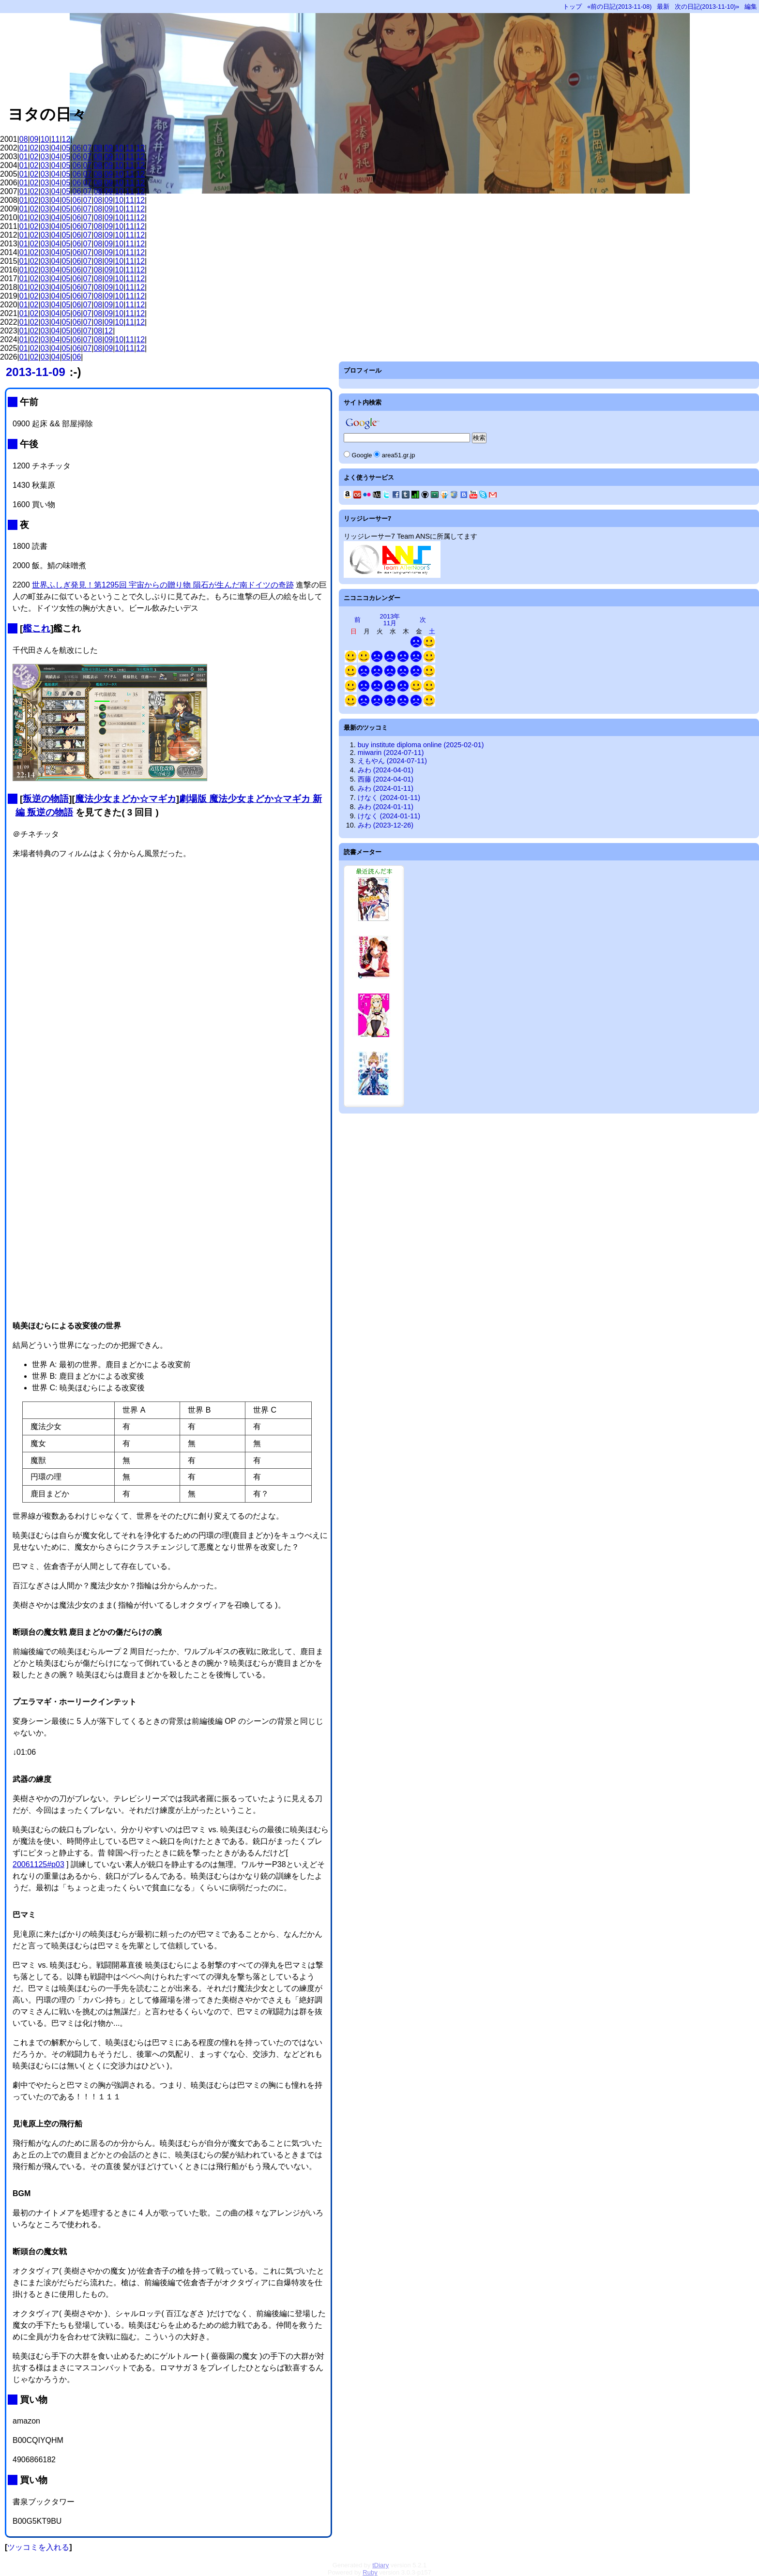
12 (66, 139)
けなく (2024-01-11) (389, 797)
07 (87, 148)
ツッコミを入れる (38, 2547)
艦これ (36, 628)
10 (45, 139)
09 (34, 139)
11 (55, 139)
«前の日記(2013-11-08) (619, 6)
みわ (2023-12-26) (385, 825)
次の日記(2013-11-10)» (707, 6)
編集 (750, 6)
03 (45, 148)
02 (34, 148)
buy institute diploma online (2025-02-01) (421, 745)
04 (55, 148)
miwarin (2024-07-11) (391, 752)
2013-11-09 (35, 371)
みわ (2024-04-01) (385, 770)
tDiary (380, 2565)
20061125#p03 (38, 1864)
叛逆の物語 (46, 799)
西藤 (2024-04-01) (385, 779)
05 (66, 148)
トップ (572, 6)
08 (23, 139)
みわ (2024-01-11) (385, 788)
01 (23, 148)
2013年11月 (390, 620)
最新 (663, 6)
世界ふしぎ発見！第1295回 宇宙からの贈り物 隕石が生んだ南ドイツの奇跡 (162, 585)
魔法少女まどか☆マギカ (125, 799)
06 (77, 148)
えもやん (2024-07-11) (392, 761)
